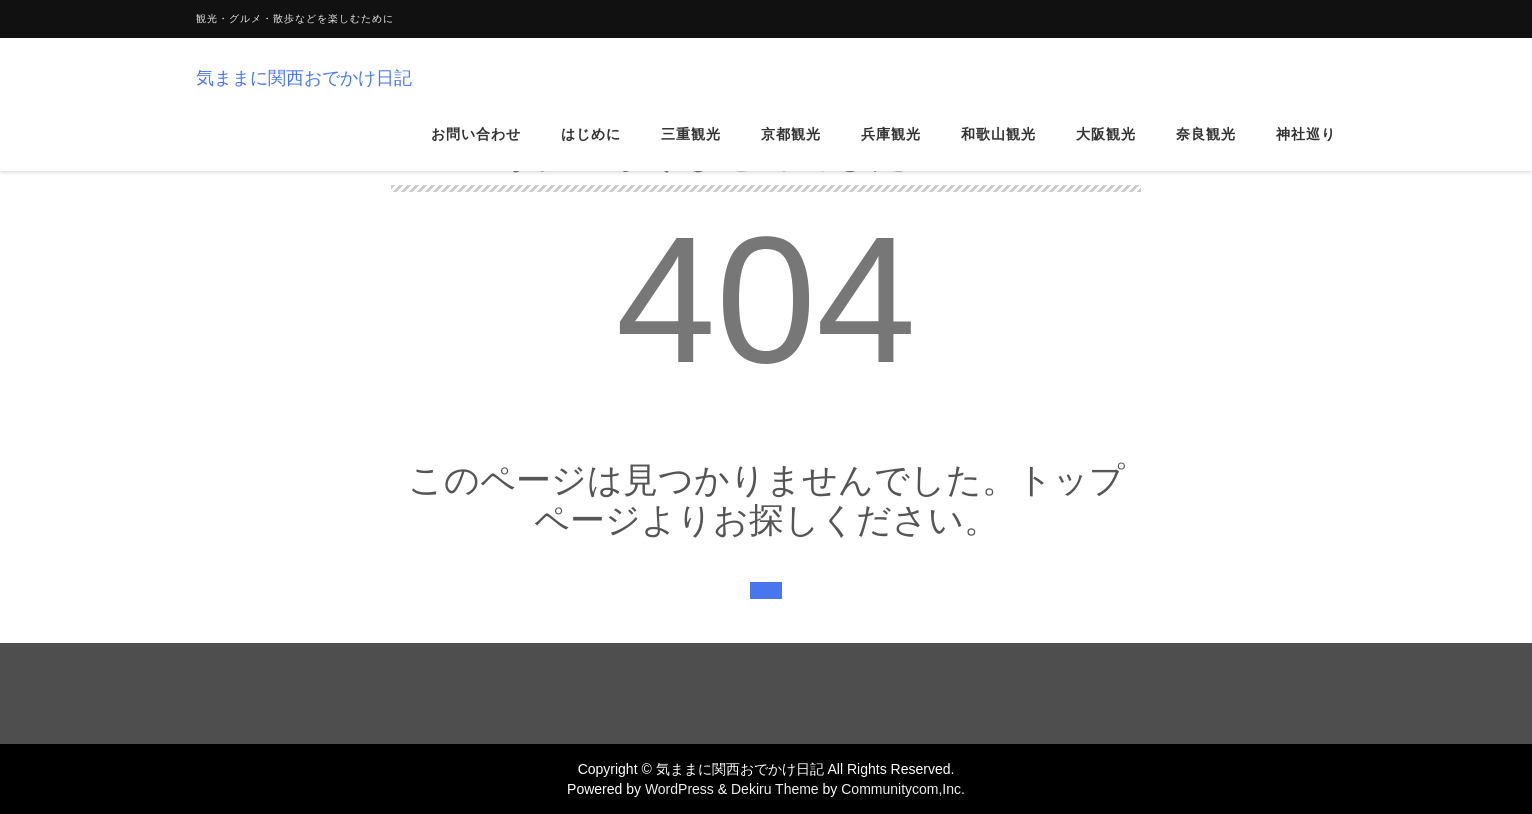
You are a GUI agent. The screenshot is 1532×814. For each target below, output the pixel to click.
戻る (766, 590)
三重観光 (691, 149)
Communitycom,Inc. (903, 789)
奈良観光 (1206, 149)
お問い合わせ (476, 149)
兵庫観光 (891, 149)
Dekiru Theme (775, 789)
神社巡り (1306, 149)
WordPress (679, 789)
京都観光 (791, 149)
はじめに (591, 149)
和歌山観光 (998, 149)
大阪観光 (1106, 149)
